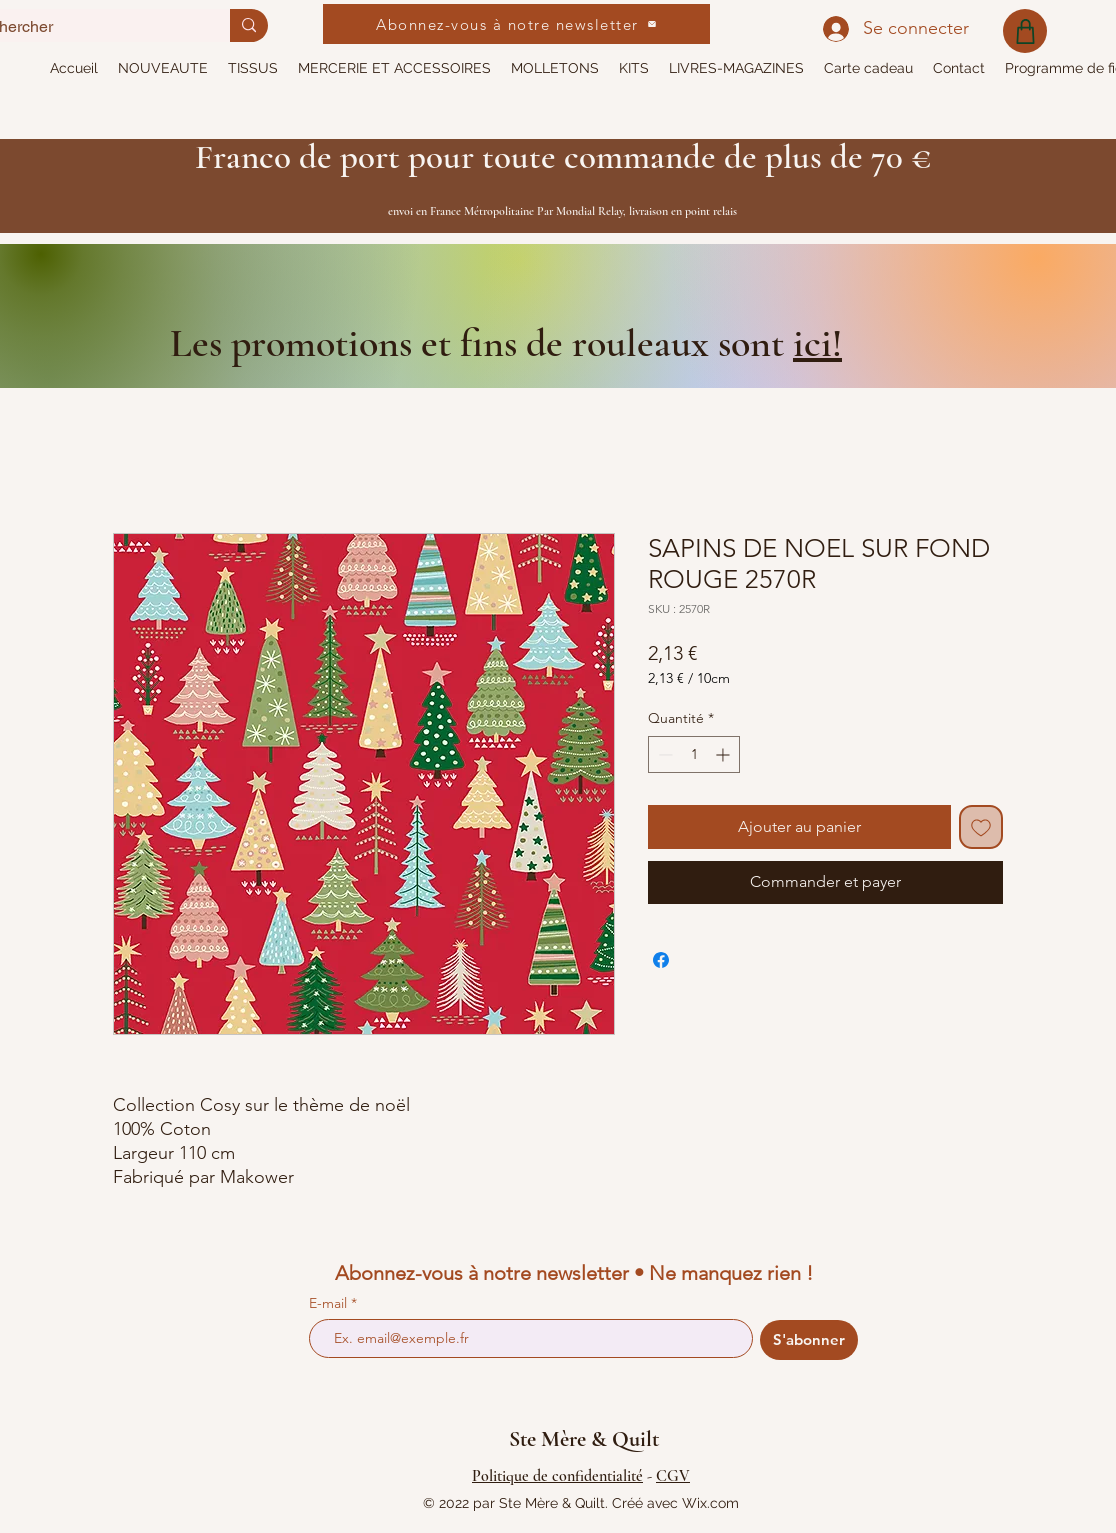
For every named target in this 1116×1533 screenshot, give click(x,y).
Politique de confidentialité (557, 1476)
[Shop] (1025, 31)
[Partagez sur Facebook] (661, 960)
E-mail (330, 1303)
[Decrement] (663, 754)
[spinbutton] (694, 754)
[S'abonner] (809, 1340)
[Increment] (724, 754)
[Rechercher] (249, 25)
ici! (817, 343)
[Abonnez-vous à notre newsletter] (516, 24)
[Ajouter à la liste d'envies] (981, 827)
